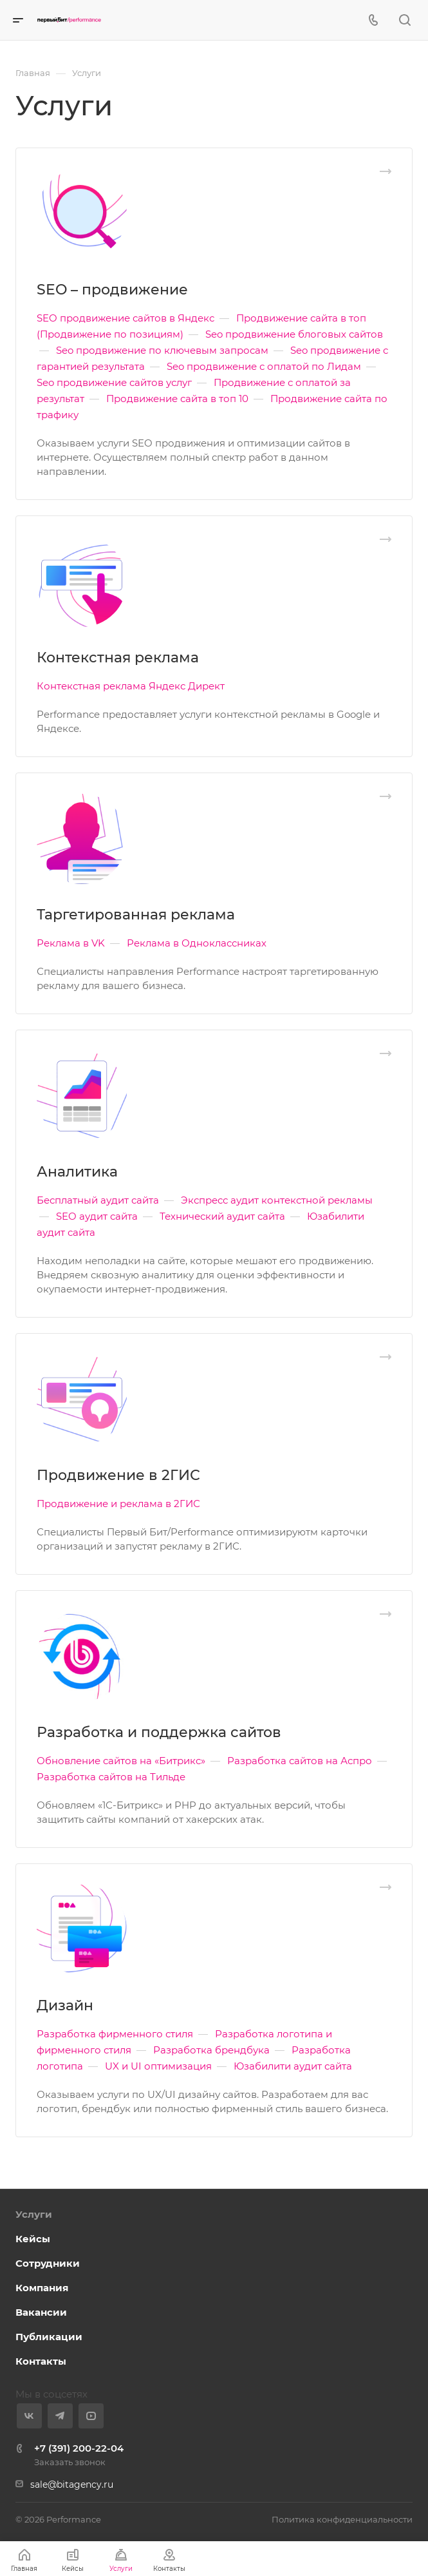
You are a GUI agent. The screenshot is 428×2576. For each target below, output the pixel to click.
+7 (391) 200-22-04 (79, 2448)
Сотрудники (47, 2263)
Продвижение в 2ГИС (118, 1475)
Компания (41, 2288)
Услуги (33, 2214)
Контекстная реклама (118, 657)
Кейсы (32, 2239)
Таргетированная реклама (136, 914)
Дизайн (65, 2005)
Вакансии (41, 2312)
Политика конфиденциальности (342, 2519)
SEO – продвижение (112, 289)
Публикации (48, 2337)
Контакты (40, 2361)
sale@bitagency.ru (71, 2484)
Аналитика (77, 1171)
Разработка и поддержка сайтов (159, 1732)
